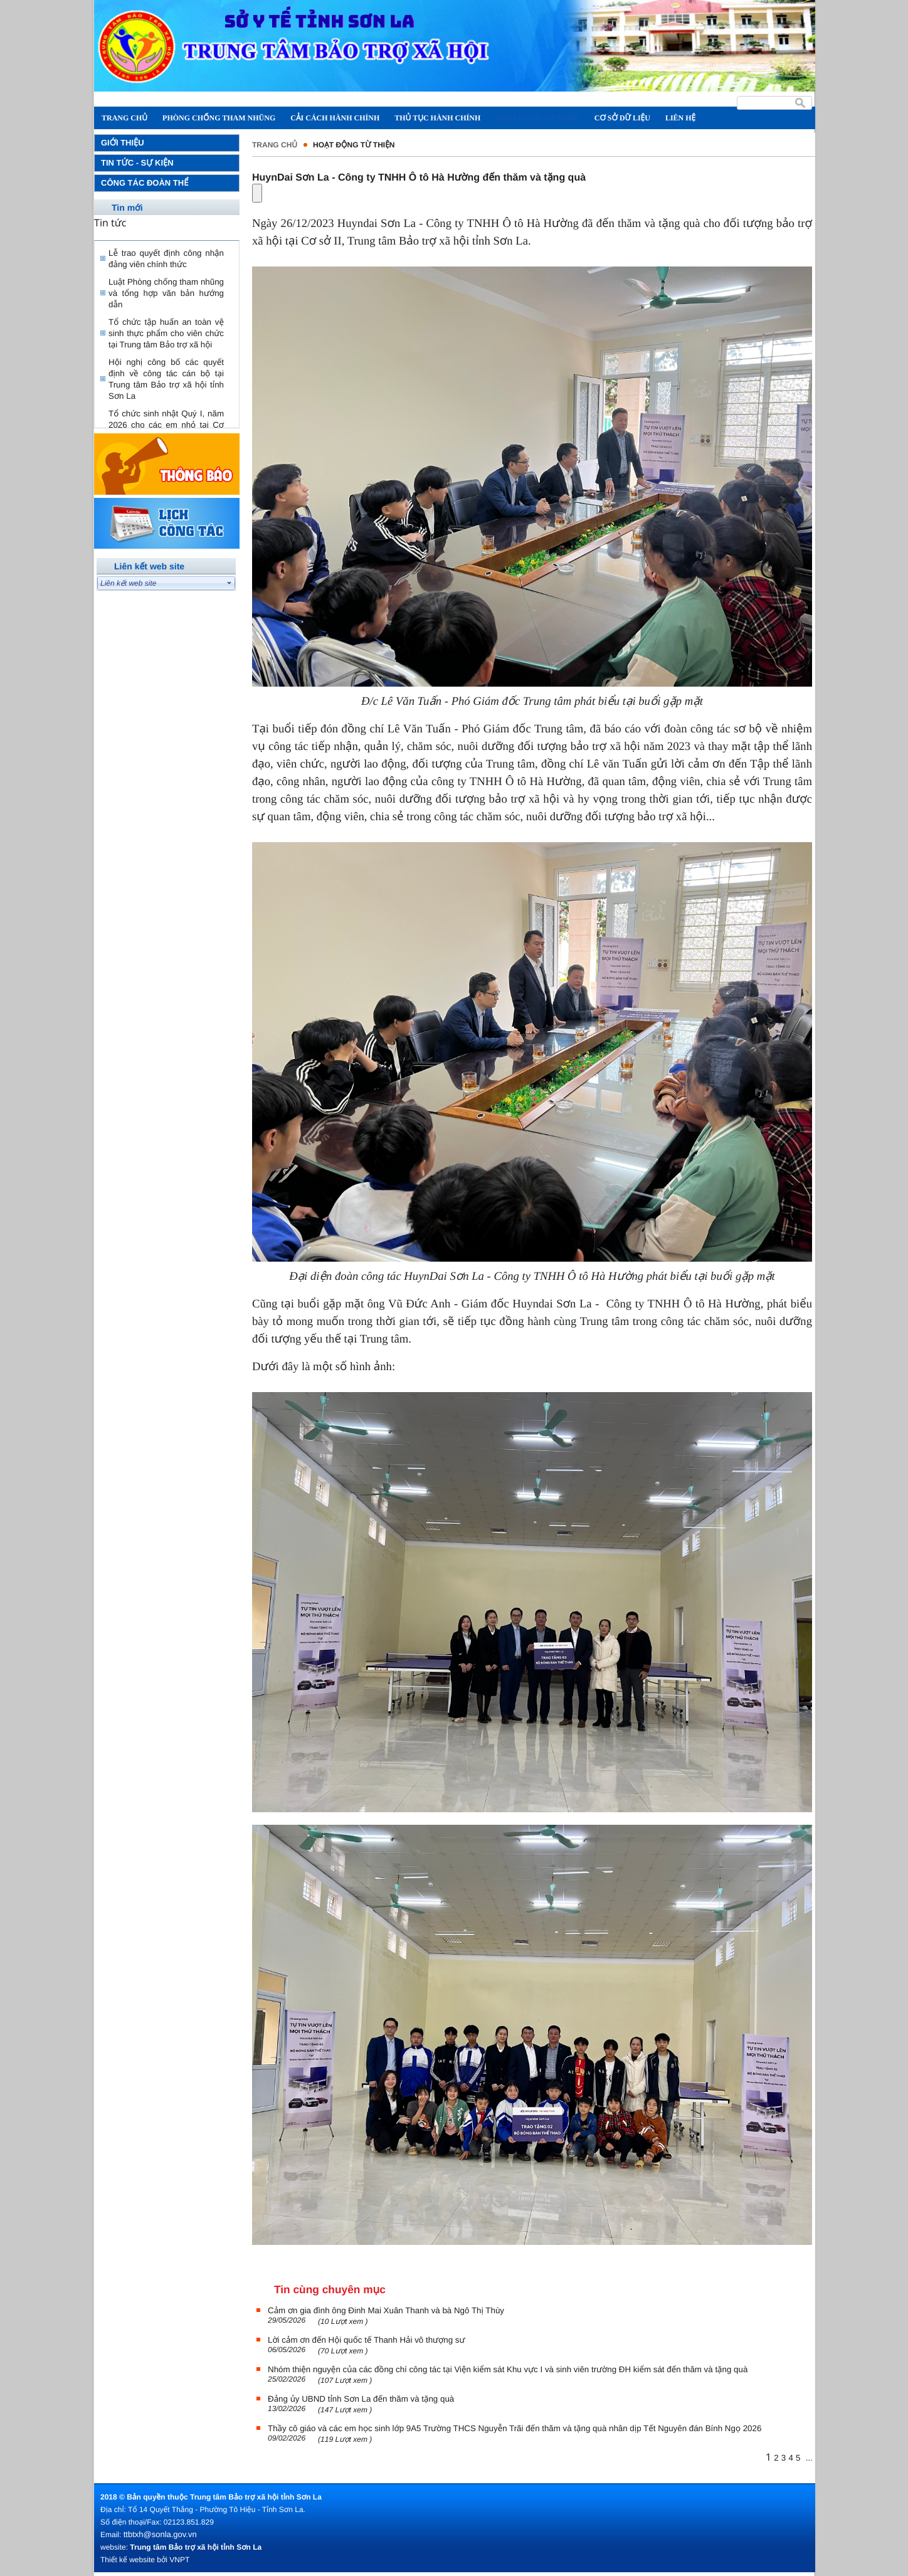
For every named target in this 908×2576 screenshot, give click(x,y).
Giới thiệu (122, 142)
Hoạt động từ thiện (353, 144)
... (809, 2458)
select (229, 583)
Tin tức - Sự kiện (137, 162)
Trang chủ (274, 144)
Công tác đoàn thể (144, 182)
